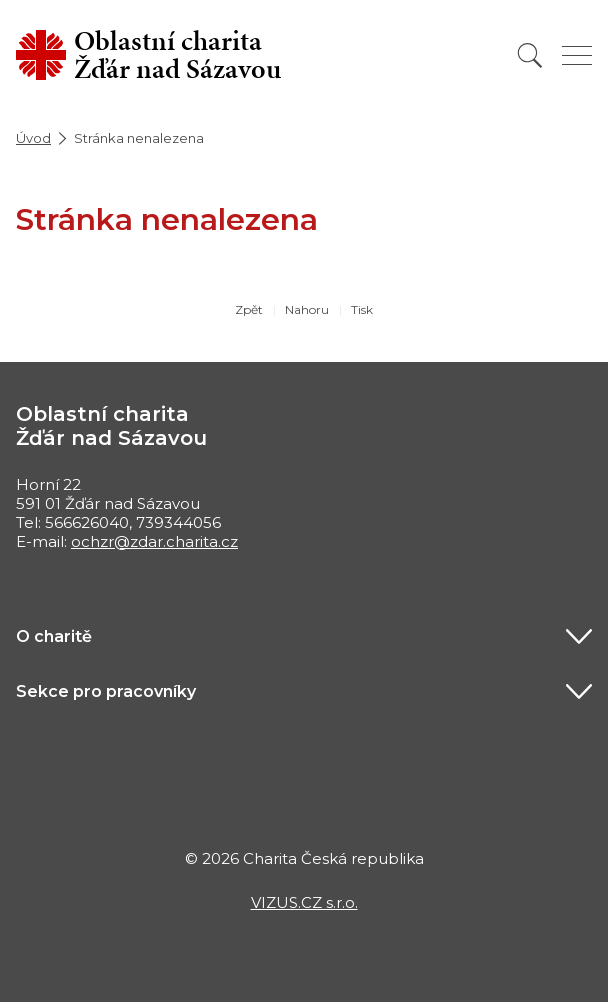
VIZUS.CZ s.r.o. (304, 902)
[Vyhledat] (530, 55)
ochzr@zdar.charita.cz (154, 541)
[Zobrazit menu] (577, 55)
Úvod (33, 138)
